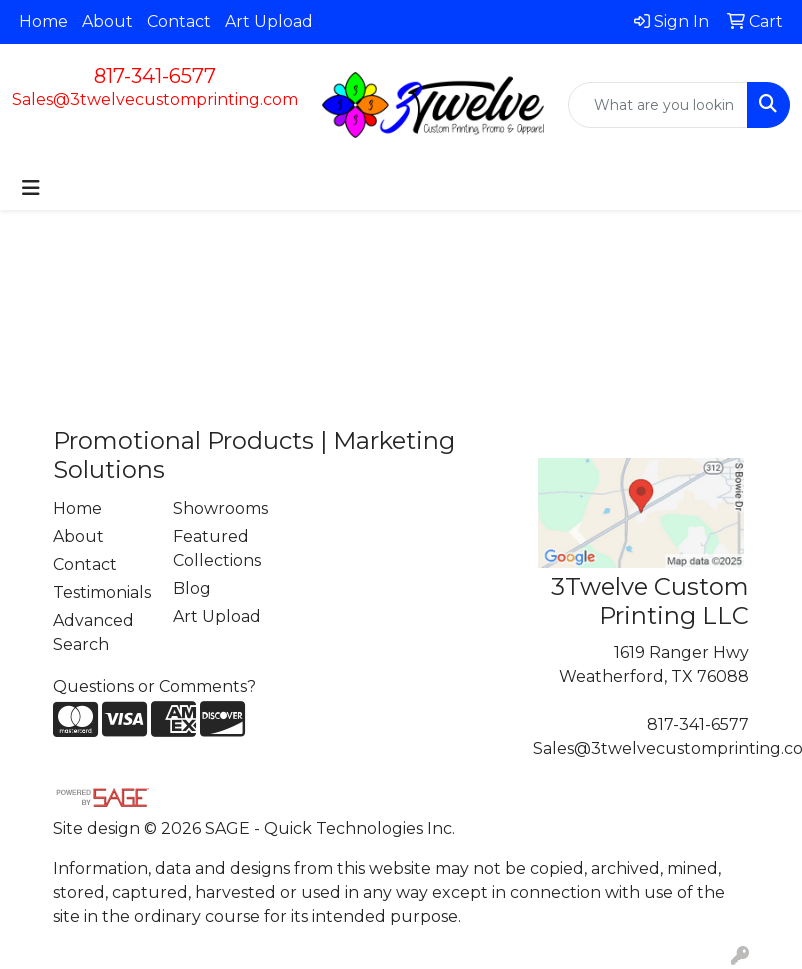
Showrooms (220, 508)
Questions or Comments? (154, 686)
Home (43, 21)
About (107, 21)
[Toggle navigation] (31, 188)
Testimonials (101, 592)
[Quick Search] (658, 105)
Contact (179, 21)
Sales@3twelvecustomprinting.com (155, 99)
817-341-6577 (155, 76)
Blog (192, 588)
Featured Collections (217, 548)
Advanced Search (93, 632)
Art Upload (269, 21)
